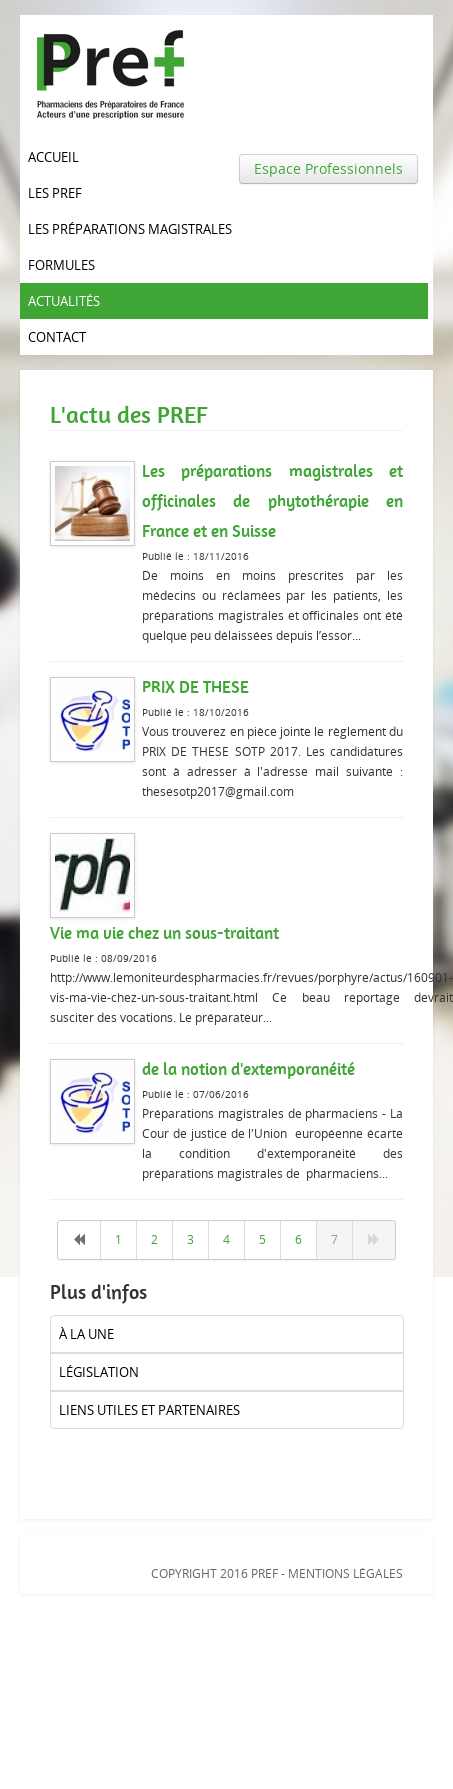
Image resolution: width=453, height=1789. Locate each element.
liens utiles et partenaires (149, 1410)
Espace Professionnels (328, 168)
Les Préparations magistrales (130, 229)
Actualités (64, 301)
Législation (99, 1372)
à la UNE (86, 1334)
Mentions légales (345, 1573)
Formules (61, 265)
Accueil (53, 157)
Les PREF (55, 193)
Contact (57, 337)
